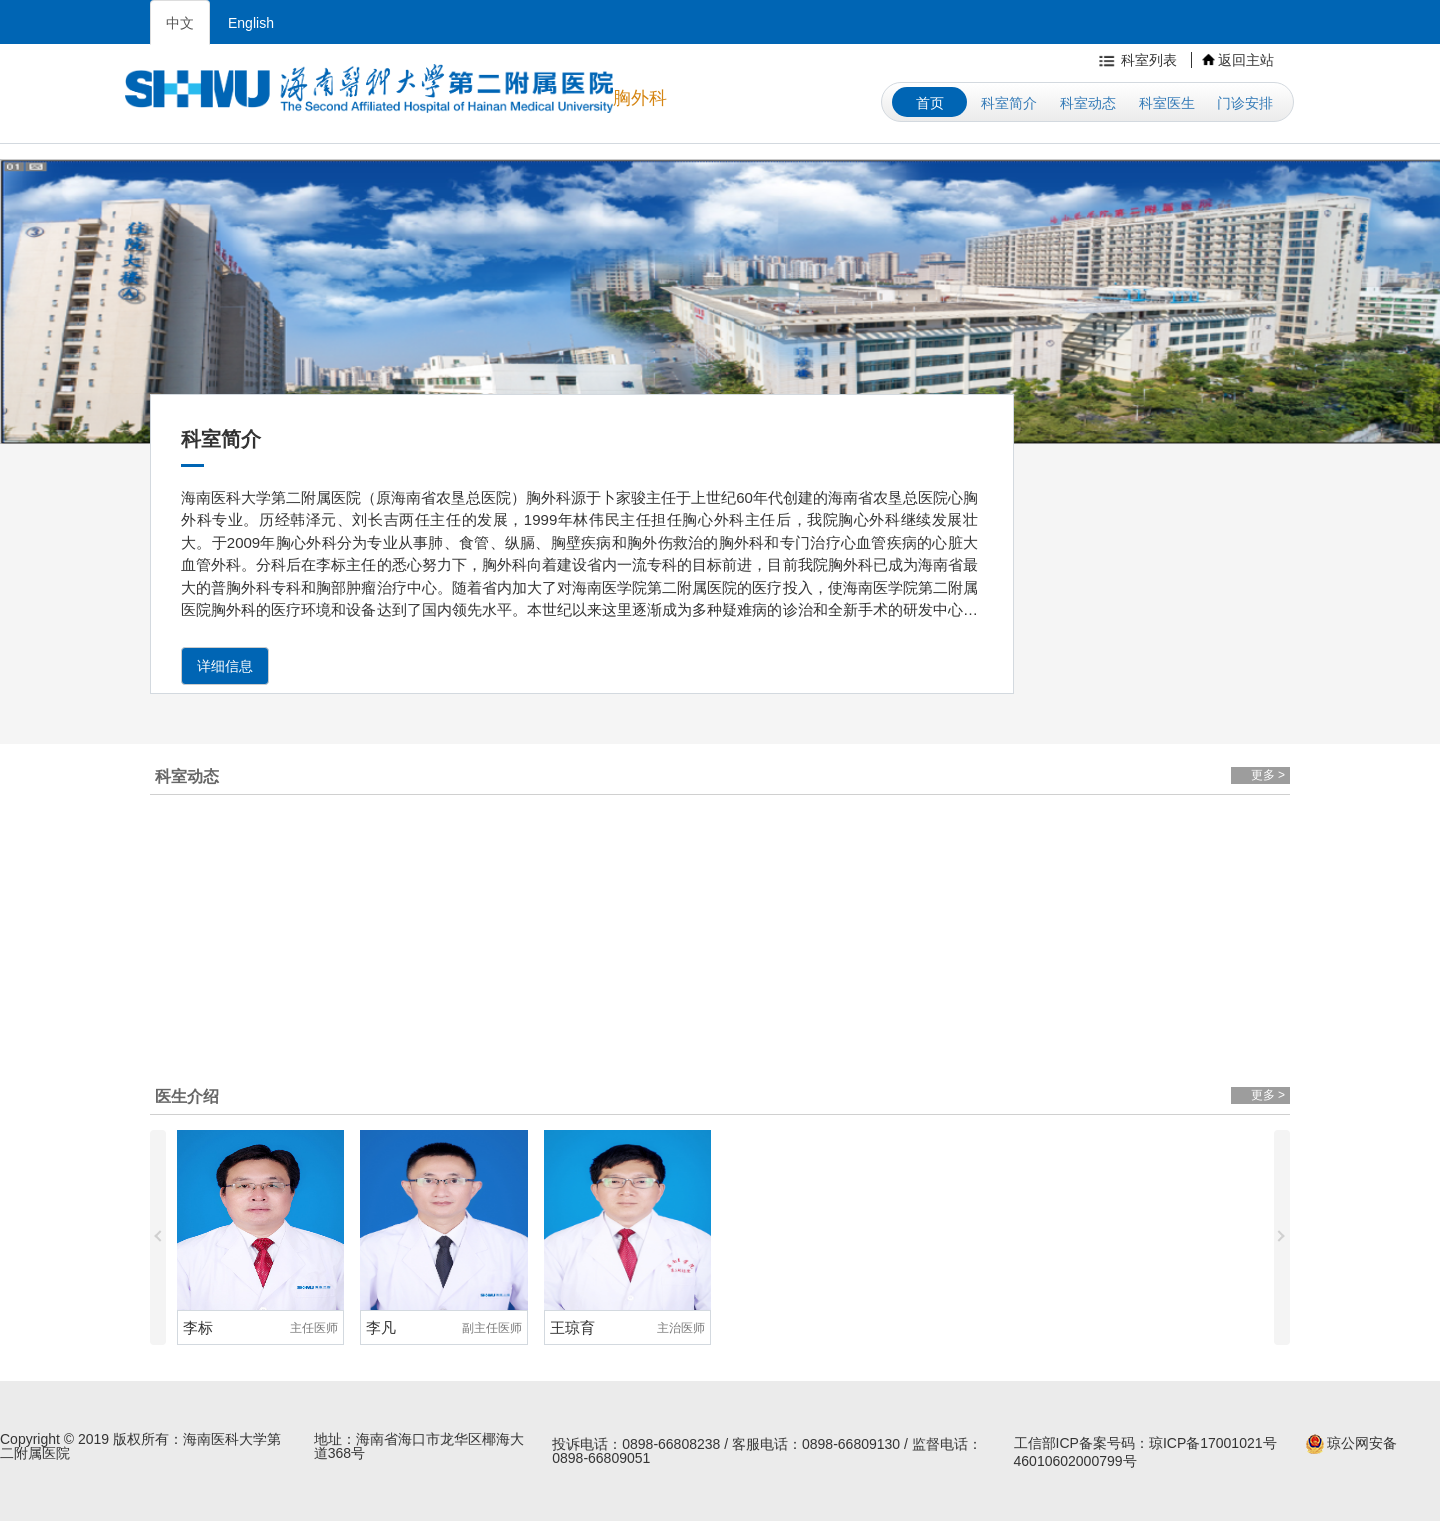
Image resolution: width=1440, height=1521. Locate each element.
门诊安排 (1245, 103)
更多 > (1268, 775)
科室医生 (1167, 103)
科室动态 (1088, 103)
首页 (930, 103)
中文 (180, 23)
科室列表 (1136, 60)
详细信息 (225, 666)
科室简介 (1009, 103)
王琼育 (572, 1327)
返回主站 (1238, 60)
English (251, 23)
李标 (198, 1327)
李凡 (381, 1327)
